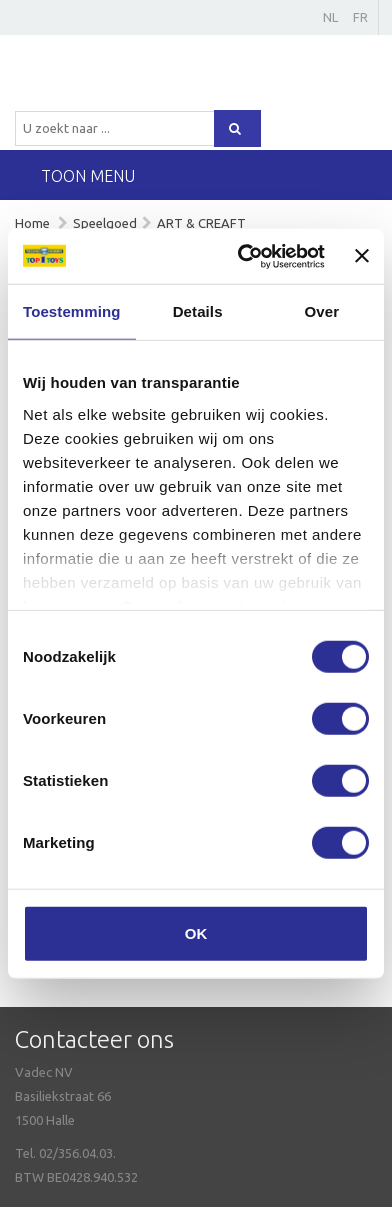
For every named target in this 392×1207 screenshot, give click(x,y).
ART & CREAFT (201, 223)
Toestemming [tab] (72, 311)
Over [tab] (322, 311)
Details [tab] (198, 311)
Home (32, 223)
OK (196, 933)
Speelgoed (105, 223)
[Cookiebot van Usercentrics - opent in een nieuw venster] (244, 256)
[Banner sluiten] (362, 256)
